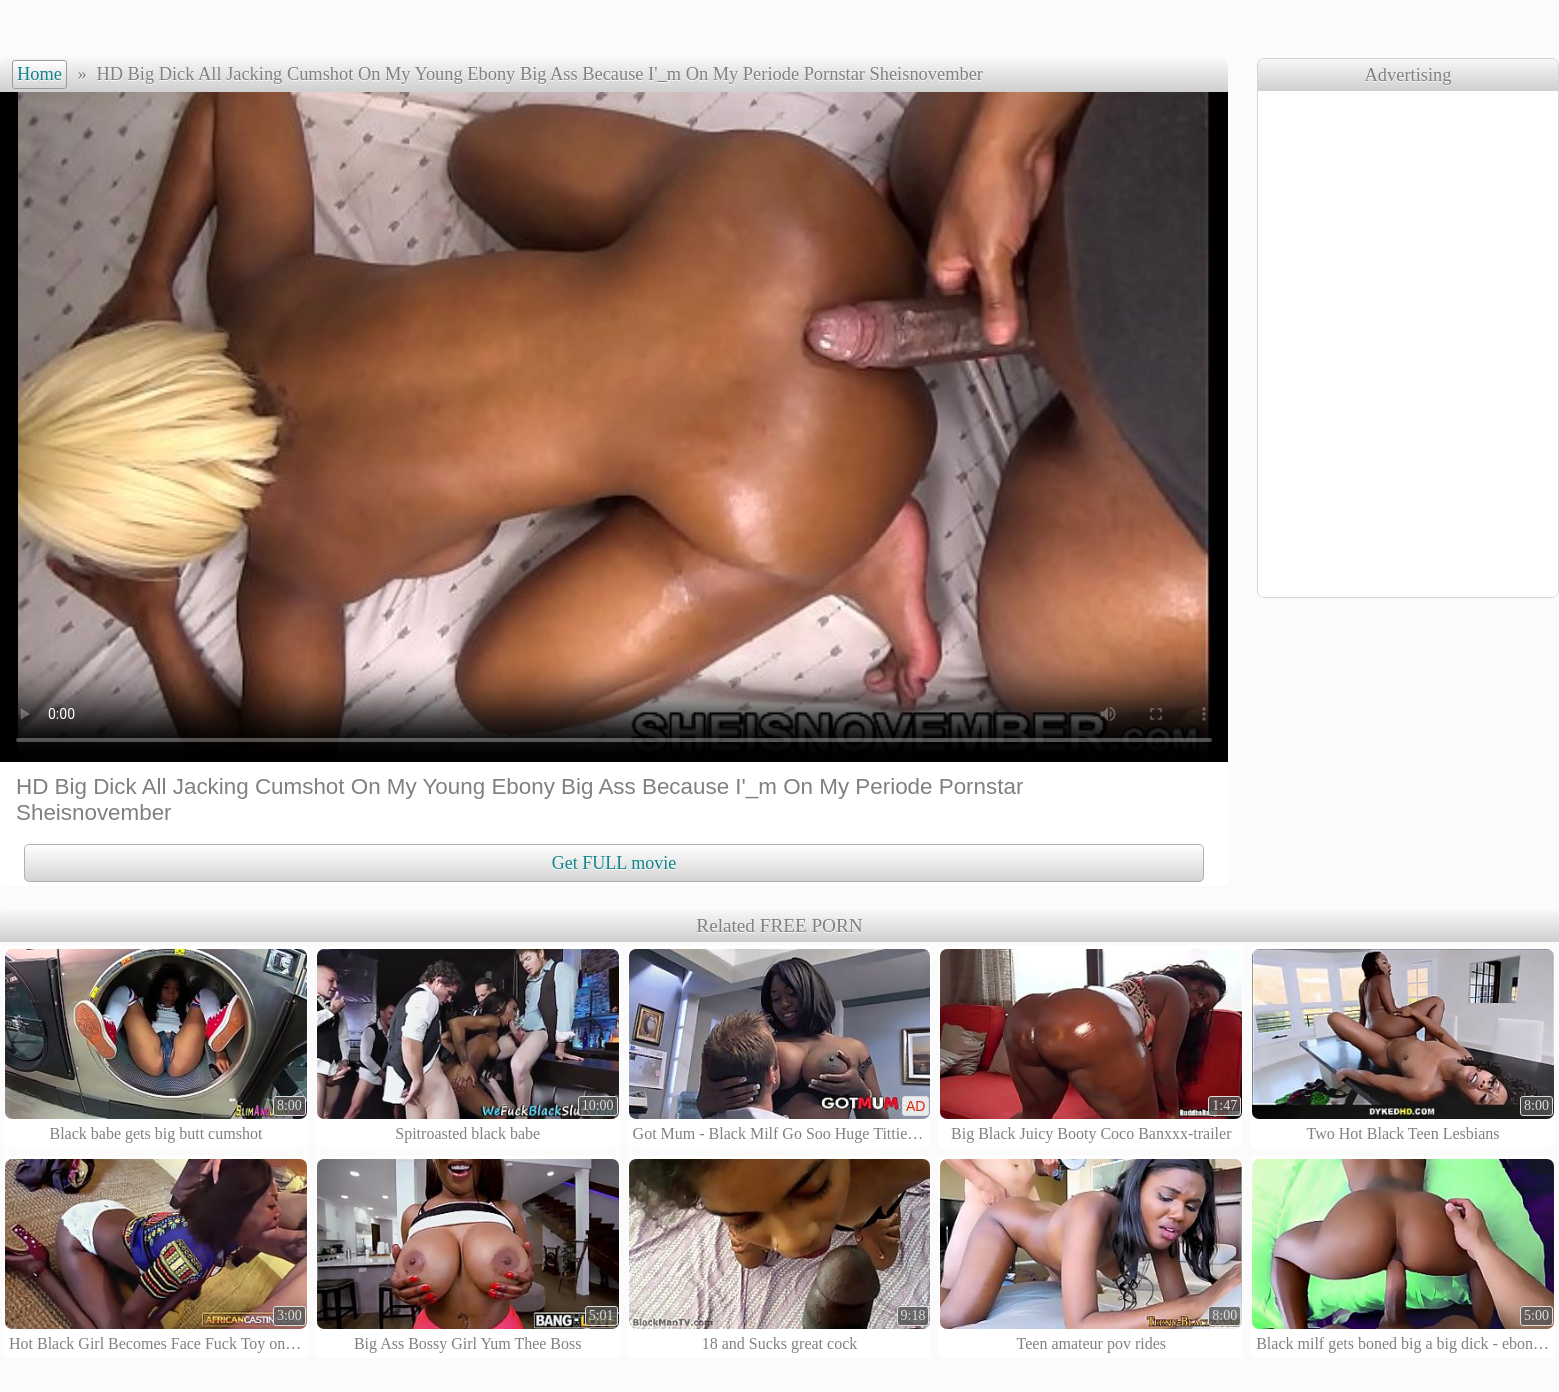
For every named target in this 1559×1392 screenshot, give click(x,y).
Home (39, 74)
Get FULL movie (614, 863)
